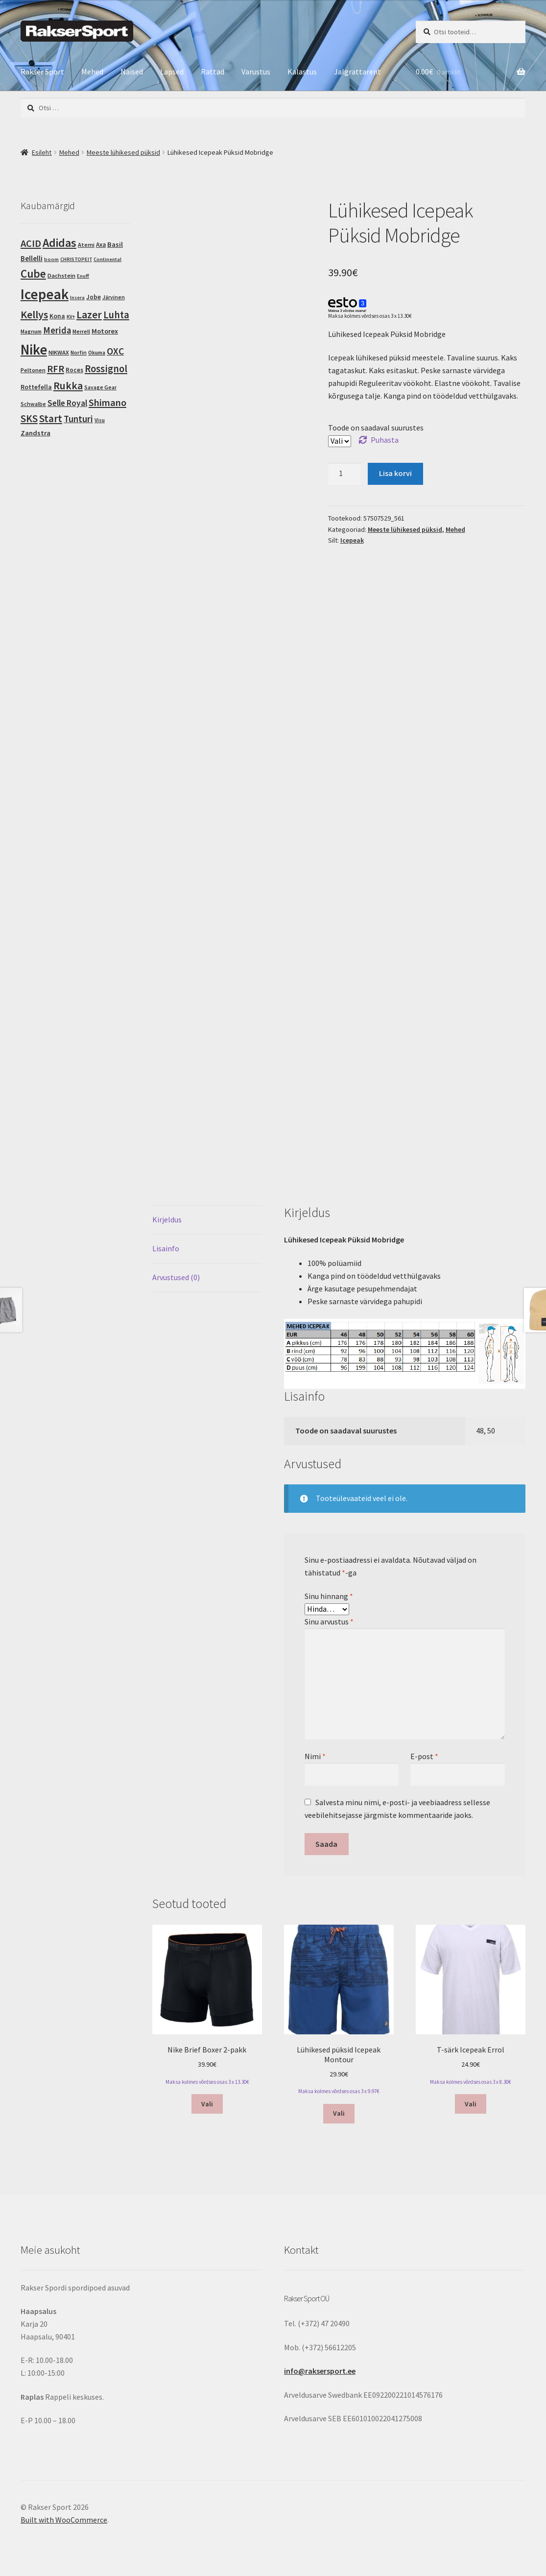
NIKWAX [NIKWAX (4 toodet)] (58, 352)
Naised (131, 71)
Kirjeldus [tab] (167, 1219)
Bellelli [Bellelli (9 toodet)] (32, 258)
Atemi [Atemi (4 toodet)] (86, 244)
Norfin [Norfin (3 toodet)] (79, 352)
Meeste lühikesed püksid (123, 152)
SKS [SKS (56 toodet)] (29, 418)
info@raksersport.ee (320, 2371)
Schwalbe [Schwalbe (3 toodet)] (33, 404)
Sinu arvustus (329, 1621)
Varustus (255, 71)
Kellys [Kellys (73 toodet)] (34, 314)
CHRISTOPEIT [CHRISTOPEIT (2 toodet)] (76, 259)
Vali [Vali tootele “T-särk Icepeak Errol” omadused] (470, 2103)
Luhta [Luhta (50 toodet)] (116, 315)
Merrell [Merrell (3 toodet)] (81, 331)
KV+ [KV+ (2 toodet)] (71, 316)
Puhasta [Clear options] (385, 440)
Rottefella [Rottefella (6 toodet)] (36, 387)
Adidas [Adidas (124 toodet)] (59, 242)
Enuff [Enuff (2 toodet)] (83, 276)
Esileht (41, 152)
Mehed (92, 71)
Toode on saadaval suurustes (376, 427)
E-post (424, 1756)
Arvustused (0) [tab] (176, 1277)
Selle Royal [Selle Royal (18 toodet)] (67, 403)
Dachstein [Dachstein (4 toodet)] (61, 275)
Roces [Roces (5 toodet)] (74, 370)
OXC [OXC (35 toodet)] (115, 351)
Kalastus (302, 71)
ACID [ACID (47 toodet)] (31, 243)
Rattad (212, 71)
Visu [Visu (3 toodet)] (100, 420)
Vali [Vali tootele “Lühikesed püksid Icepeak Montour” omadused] (339, 2113)
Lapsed (172, 71)
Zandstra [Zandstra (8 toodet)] (35, 433)
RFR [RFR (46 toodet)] (55, 368)
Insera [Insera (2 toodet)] (77, 297)
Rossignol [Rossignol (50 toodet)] (106, 368)
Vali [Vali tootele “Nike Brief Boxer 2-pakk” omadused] (207, 2103)
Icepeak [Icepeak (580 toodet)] (45, 294)
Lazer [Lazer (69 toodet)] (89, 314)
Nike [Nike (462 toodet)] (34, 349)
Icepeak (352, 540)
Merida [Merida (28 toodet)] (57, 330)
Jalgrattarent (357, 71)
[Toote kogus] (344, 474)
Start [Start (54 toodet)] (50, 418)
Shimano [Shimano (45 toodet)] (107, 402)
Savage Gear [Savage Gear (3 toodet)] (100, 387)
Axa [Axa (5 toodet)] (101, 244)
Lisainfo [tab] (165, 1248)
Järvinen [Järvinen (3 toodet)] (113, 297)
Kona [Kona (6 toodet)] (57, 316)
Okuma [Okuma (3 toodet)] (96, 352)
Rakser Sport (42, 71)
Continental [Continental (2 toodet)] (107, 259)
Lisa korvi (395, 473)
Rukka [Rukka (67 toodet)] (68, 385)
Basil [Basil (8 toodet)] (115, 244)
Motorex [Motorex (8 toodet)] (105, 331)
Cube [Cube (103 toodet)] (33, 273)
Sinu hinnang (329, 1596)
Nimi (315, 1756)
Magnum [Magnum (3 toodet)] (31, 331)
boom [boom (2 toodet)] (51, 259)
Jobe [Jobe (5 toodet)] (93, 297)
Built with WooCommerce (64, 2520)
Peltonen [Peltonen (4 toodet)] (33, 370)
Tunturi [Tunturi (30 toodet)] (78, 419)
